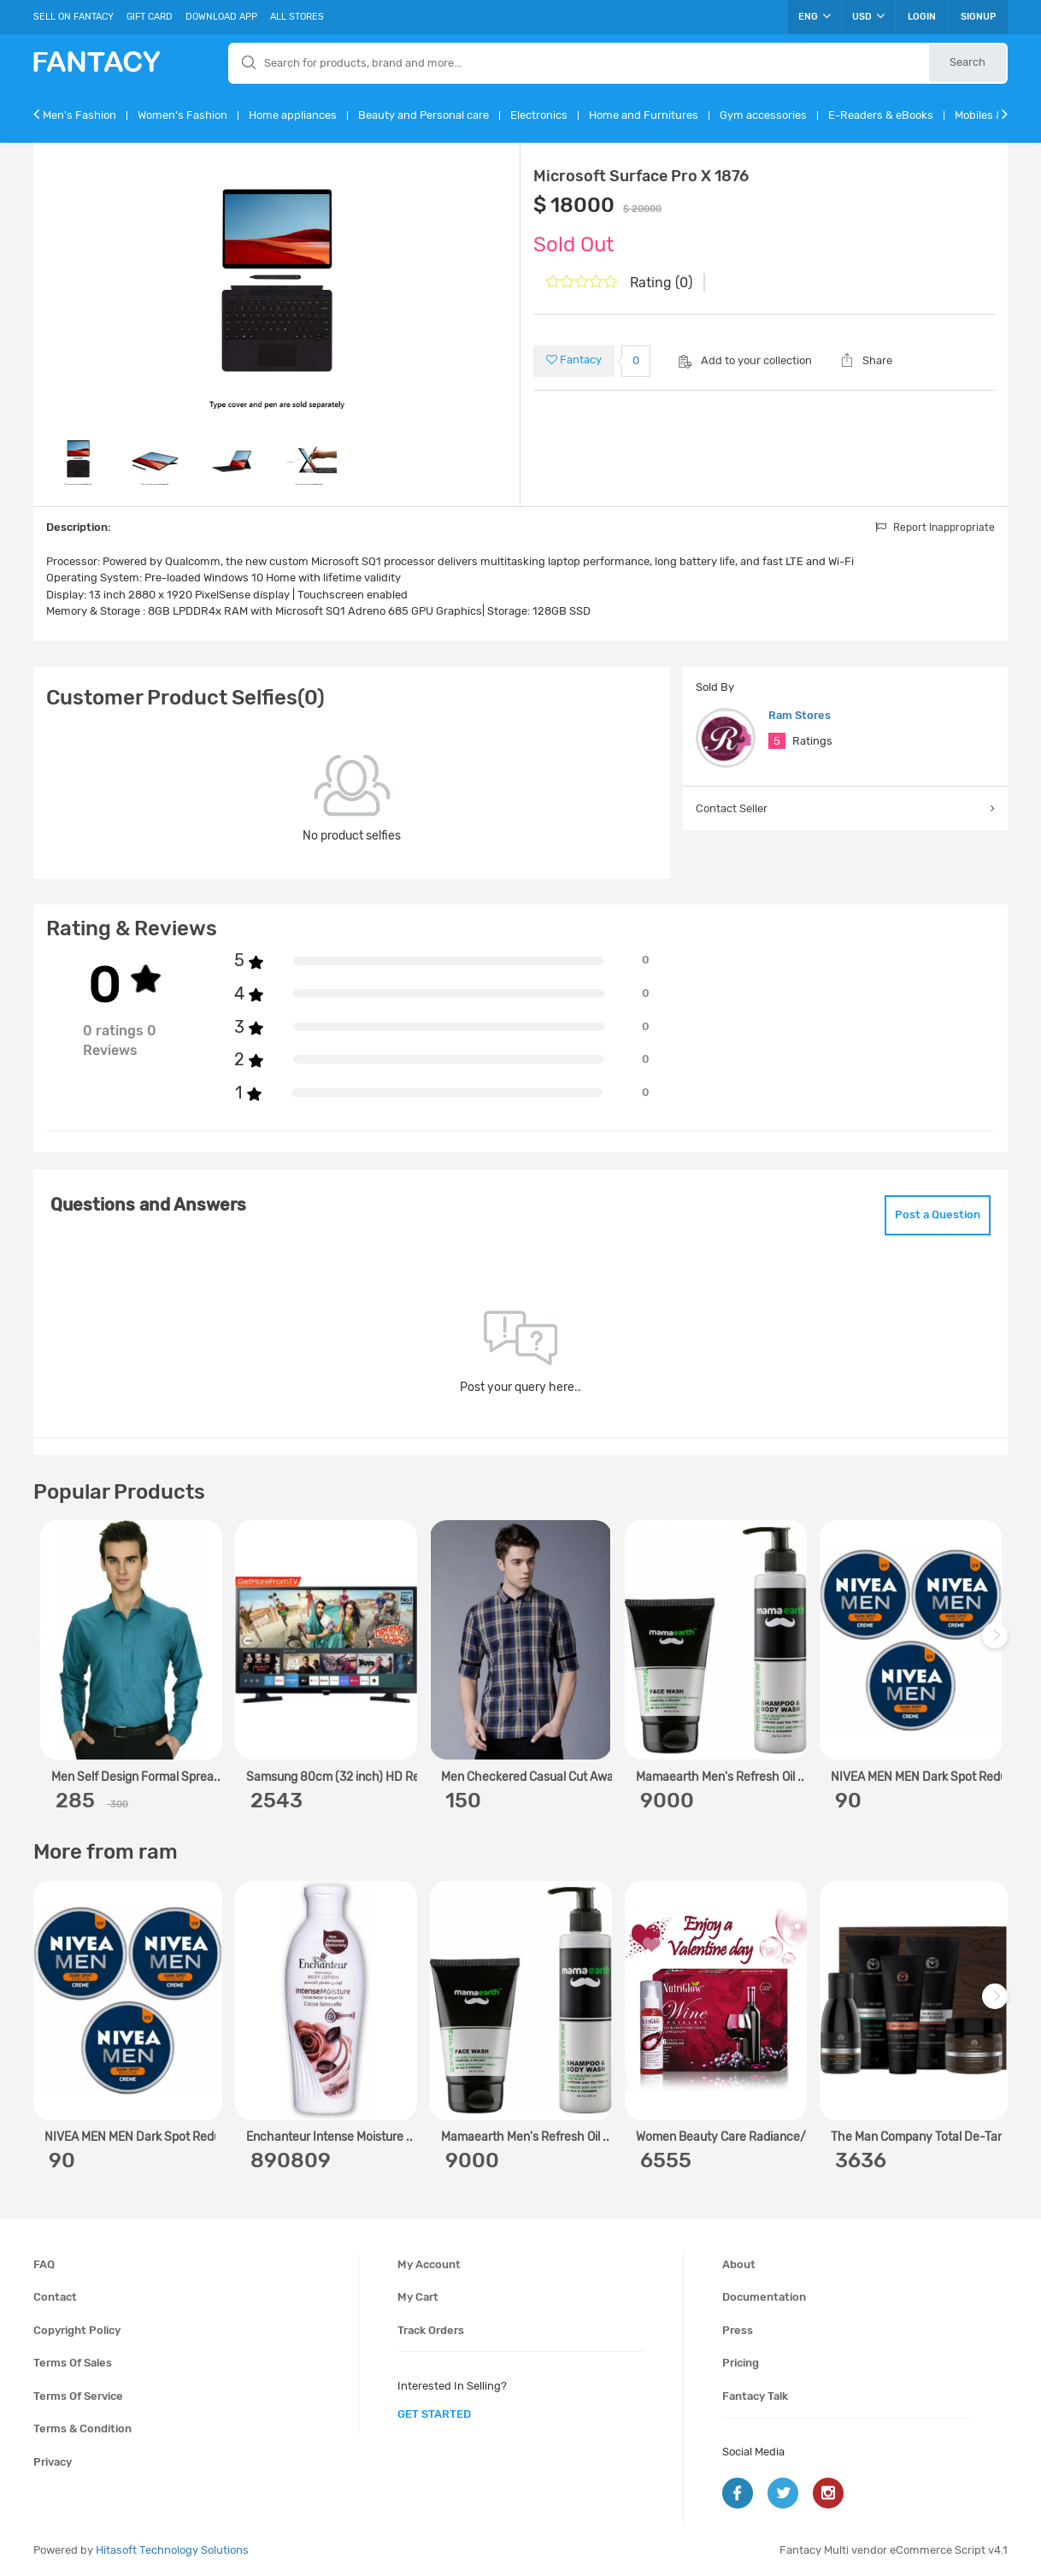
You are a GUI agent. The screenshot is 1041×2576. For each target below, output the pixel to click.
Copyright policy (77, 2330)
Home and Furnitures (643, 115)
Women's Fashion (182, 115)
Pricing (740, 2362)
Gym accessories (763, 115)
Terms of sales (72, 2362)
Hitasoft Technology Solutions (172, 2550)
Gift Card (149, 16)
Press (737, 2330)
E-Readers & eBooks (880, 115)
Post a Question (937, 1214)
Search (967, 62)
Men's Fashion (79, 115)
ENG (814, 16)
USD (868, 16)
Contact (55, 2296)
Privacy (52, 2461)
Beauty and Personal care (423, 115)
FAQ (44, 2264)
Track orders (430, 2330)
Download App (221, 16)
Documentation (764, 2296)
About (739, 2264)
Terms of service (78, 2396)
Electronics (539, 115)
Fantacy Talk (755, 2396)
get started (434, 2414)
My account (429, 2264)
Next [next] (997, 1644)
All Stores (297, 16)
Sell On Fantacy (73, 16)
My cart (417, 2296)
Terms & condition (82, 2428)
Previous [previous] (48, 1644)
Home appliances (293, 115)
